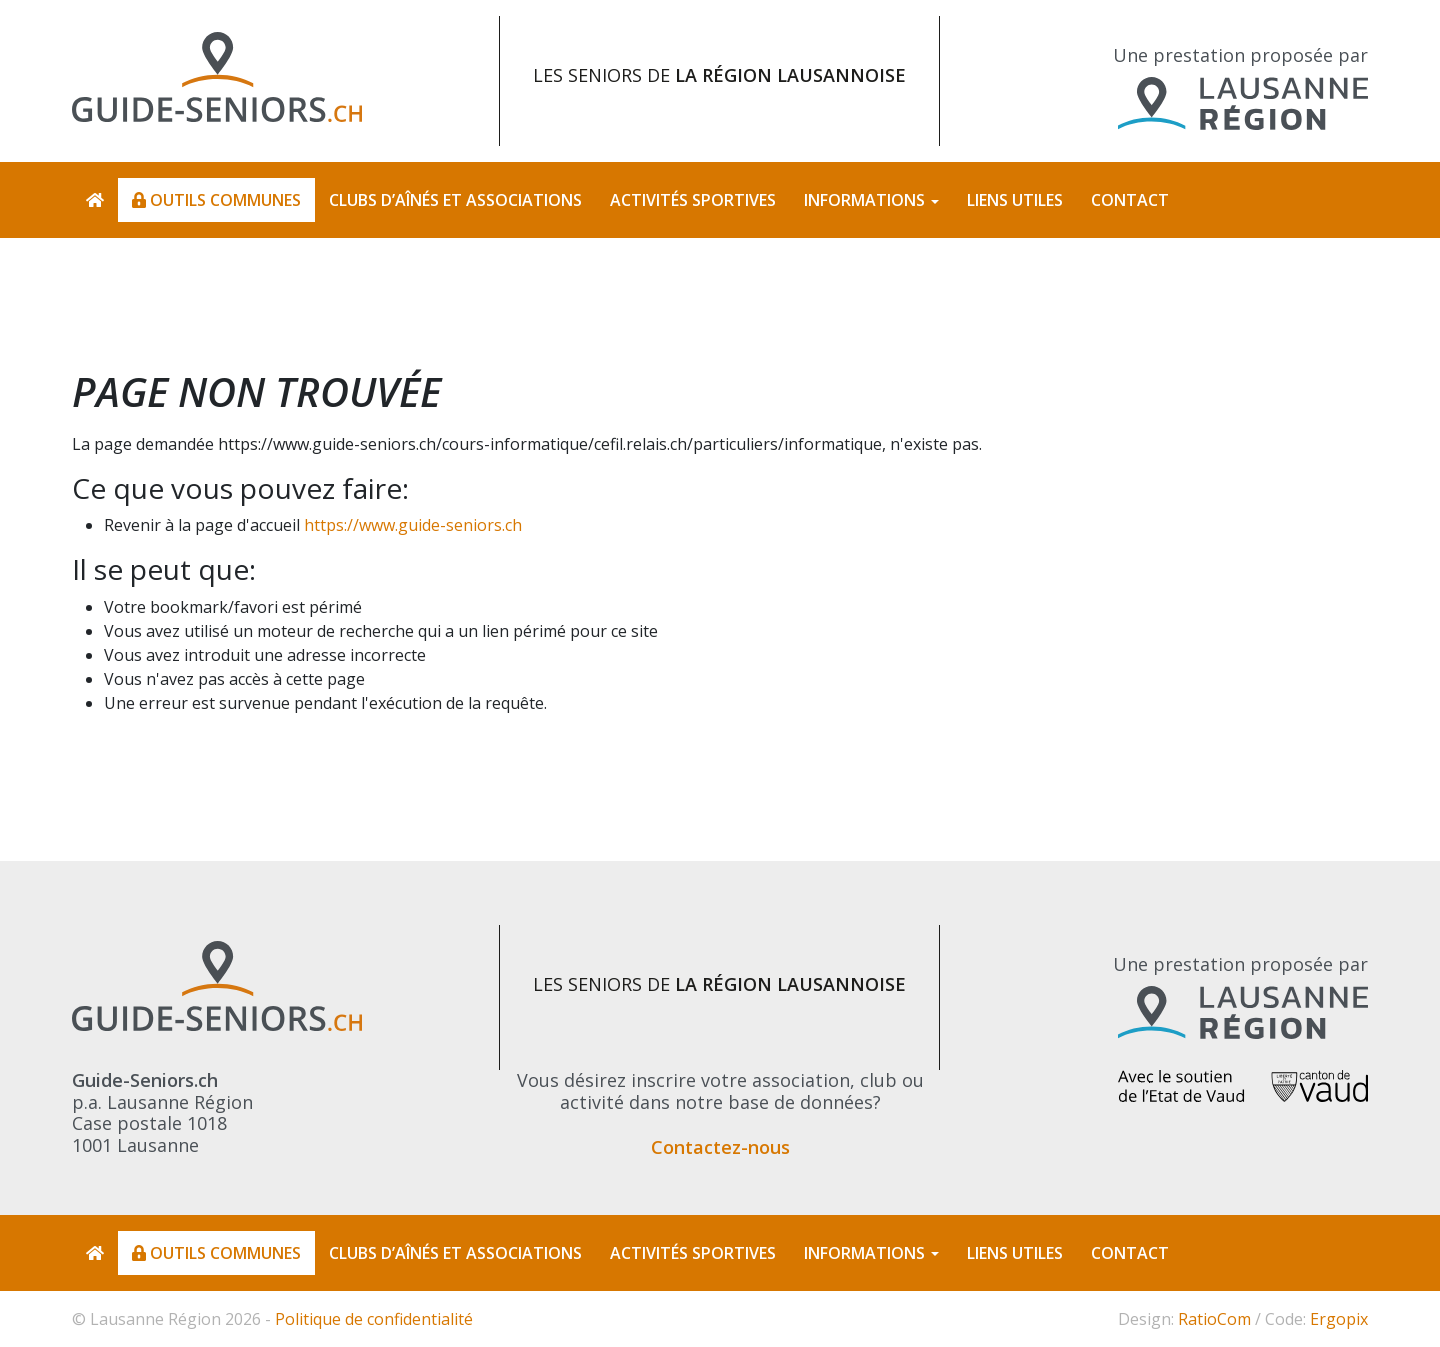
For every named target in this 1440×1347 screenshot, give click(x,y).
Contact (1130, 200)
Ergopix (1339, 1319)
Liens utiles (1015, 200)
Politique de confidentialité (374, 1319)
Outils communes (216, 200)
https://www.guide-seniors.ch (413, 525)
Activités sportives (693, 200)
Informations (864, 200)
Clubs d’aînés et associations (455, 200)
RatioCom (1214, 1319)
